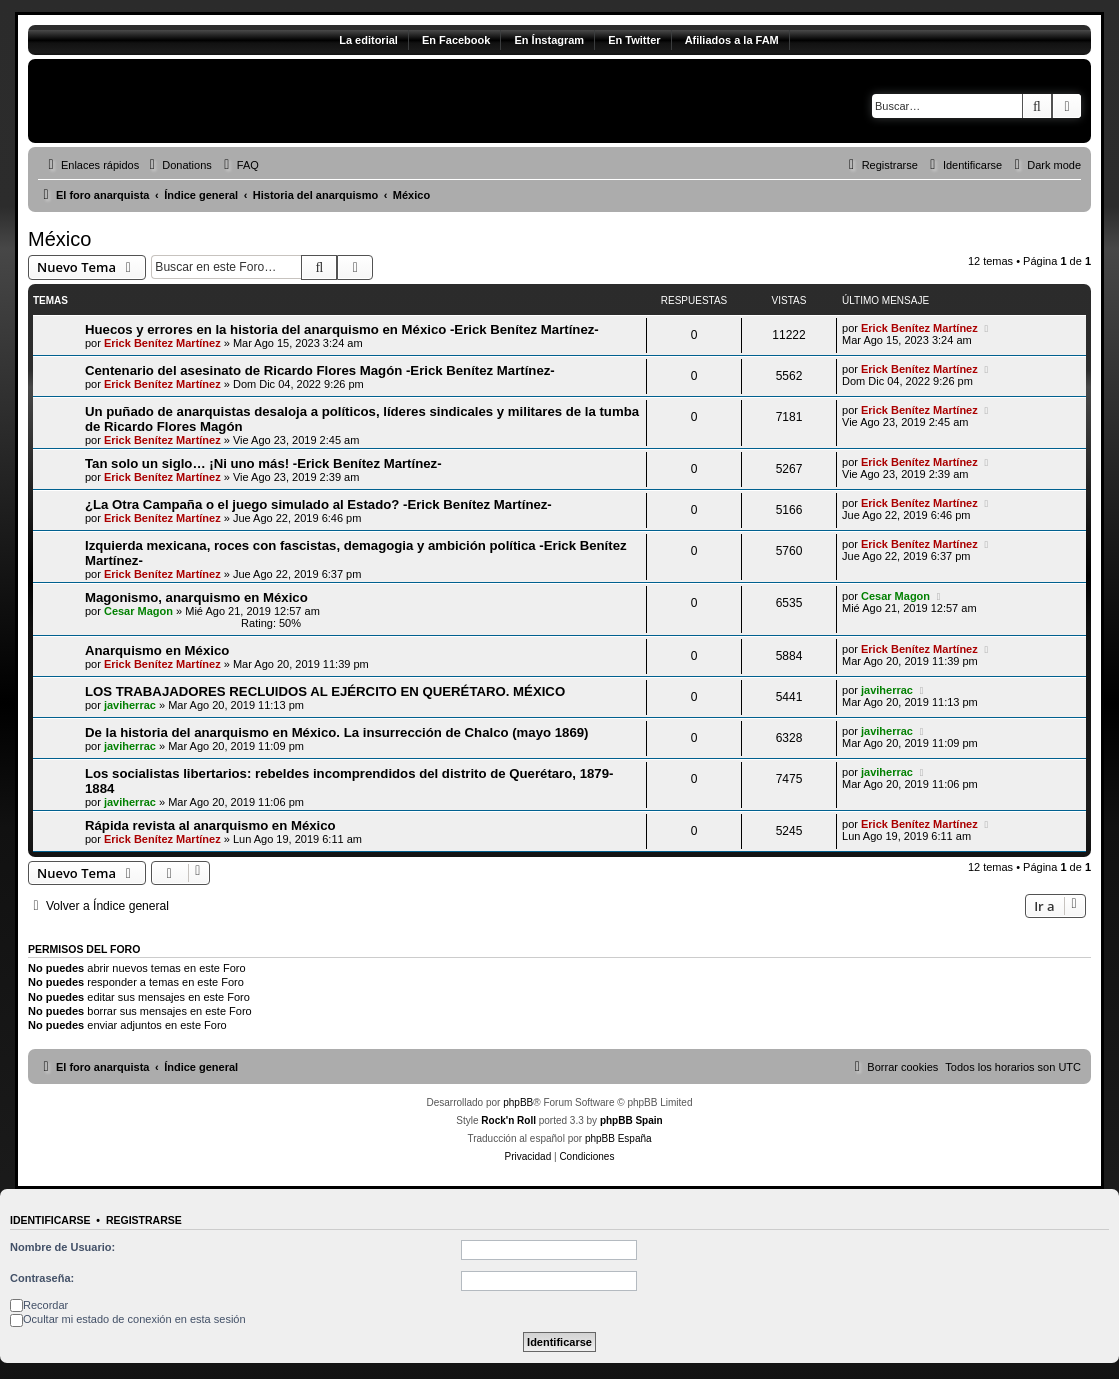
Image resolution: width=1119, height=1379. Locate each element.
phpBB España (618, 1138)
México (59, 239)
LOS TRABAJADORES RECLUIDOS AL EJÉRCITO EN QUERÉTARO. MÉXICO (325, 691)
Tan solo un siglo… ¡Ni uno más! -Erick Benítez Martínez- (263, 463)
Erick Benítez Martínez (162, 343)
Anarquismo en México (157, 650)
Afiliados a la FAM (732, 40)
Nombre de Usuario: (62, 1247)
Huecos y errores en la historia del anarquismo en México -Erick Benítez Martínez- (342, 329)
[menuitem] (178, 165)
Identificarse (50, 1220)
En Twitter (634, 40)
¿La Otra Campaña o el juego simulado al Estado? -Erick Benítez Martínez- (318, 504)
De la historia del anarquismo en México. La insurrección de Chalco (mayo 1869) (336, 732)
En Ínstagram (549, 40)
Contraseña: (42, 1278)
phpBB (518, 1102)
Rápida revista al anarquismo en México (210, 825)
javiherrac (130, 705)
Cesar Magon (138, 611)
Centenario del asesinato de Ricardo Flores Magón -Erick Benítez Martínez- (320, 370)
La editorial (368, 40)
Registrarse (144, 1220)
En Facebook (456, 40)
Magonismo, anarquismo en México (196, 597)
